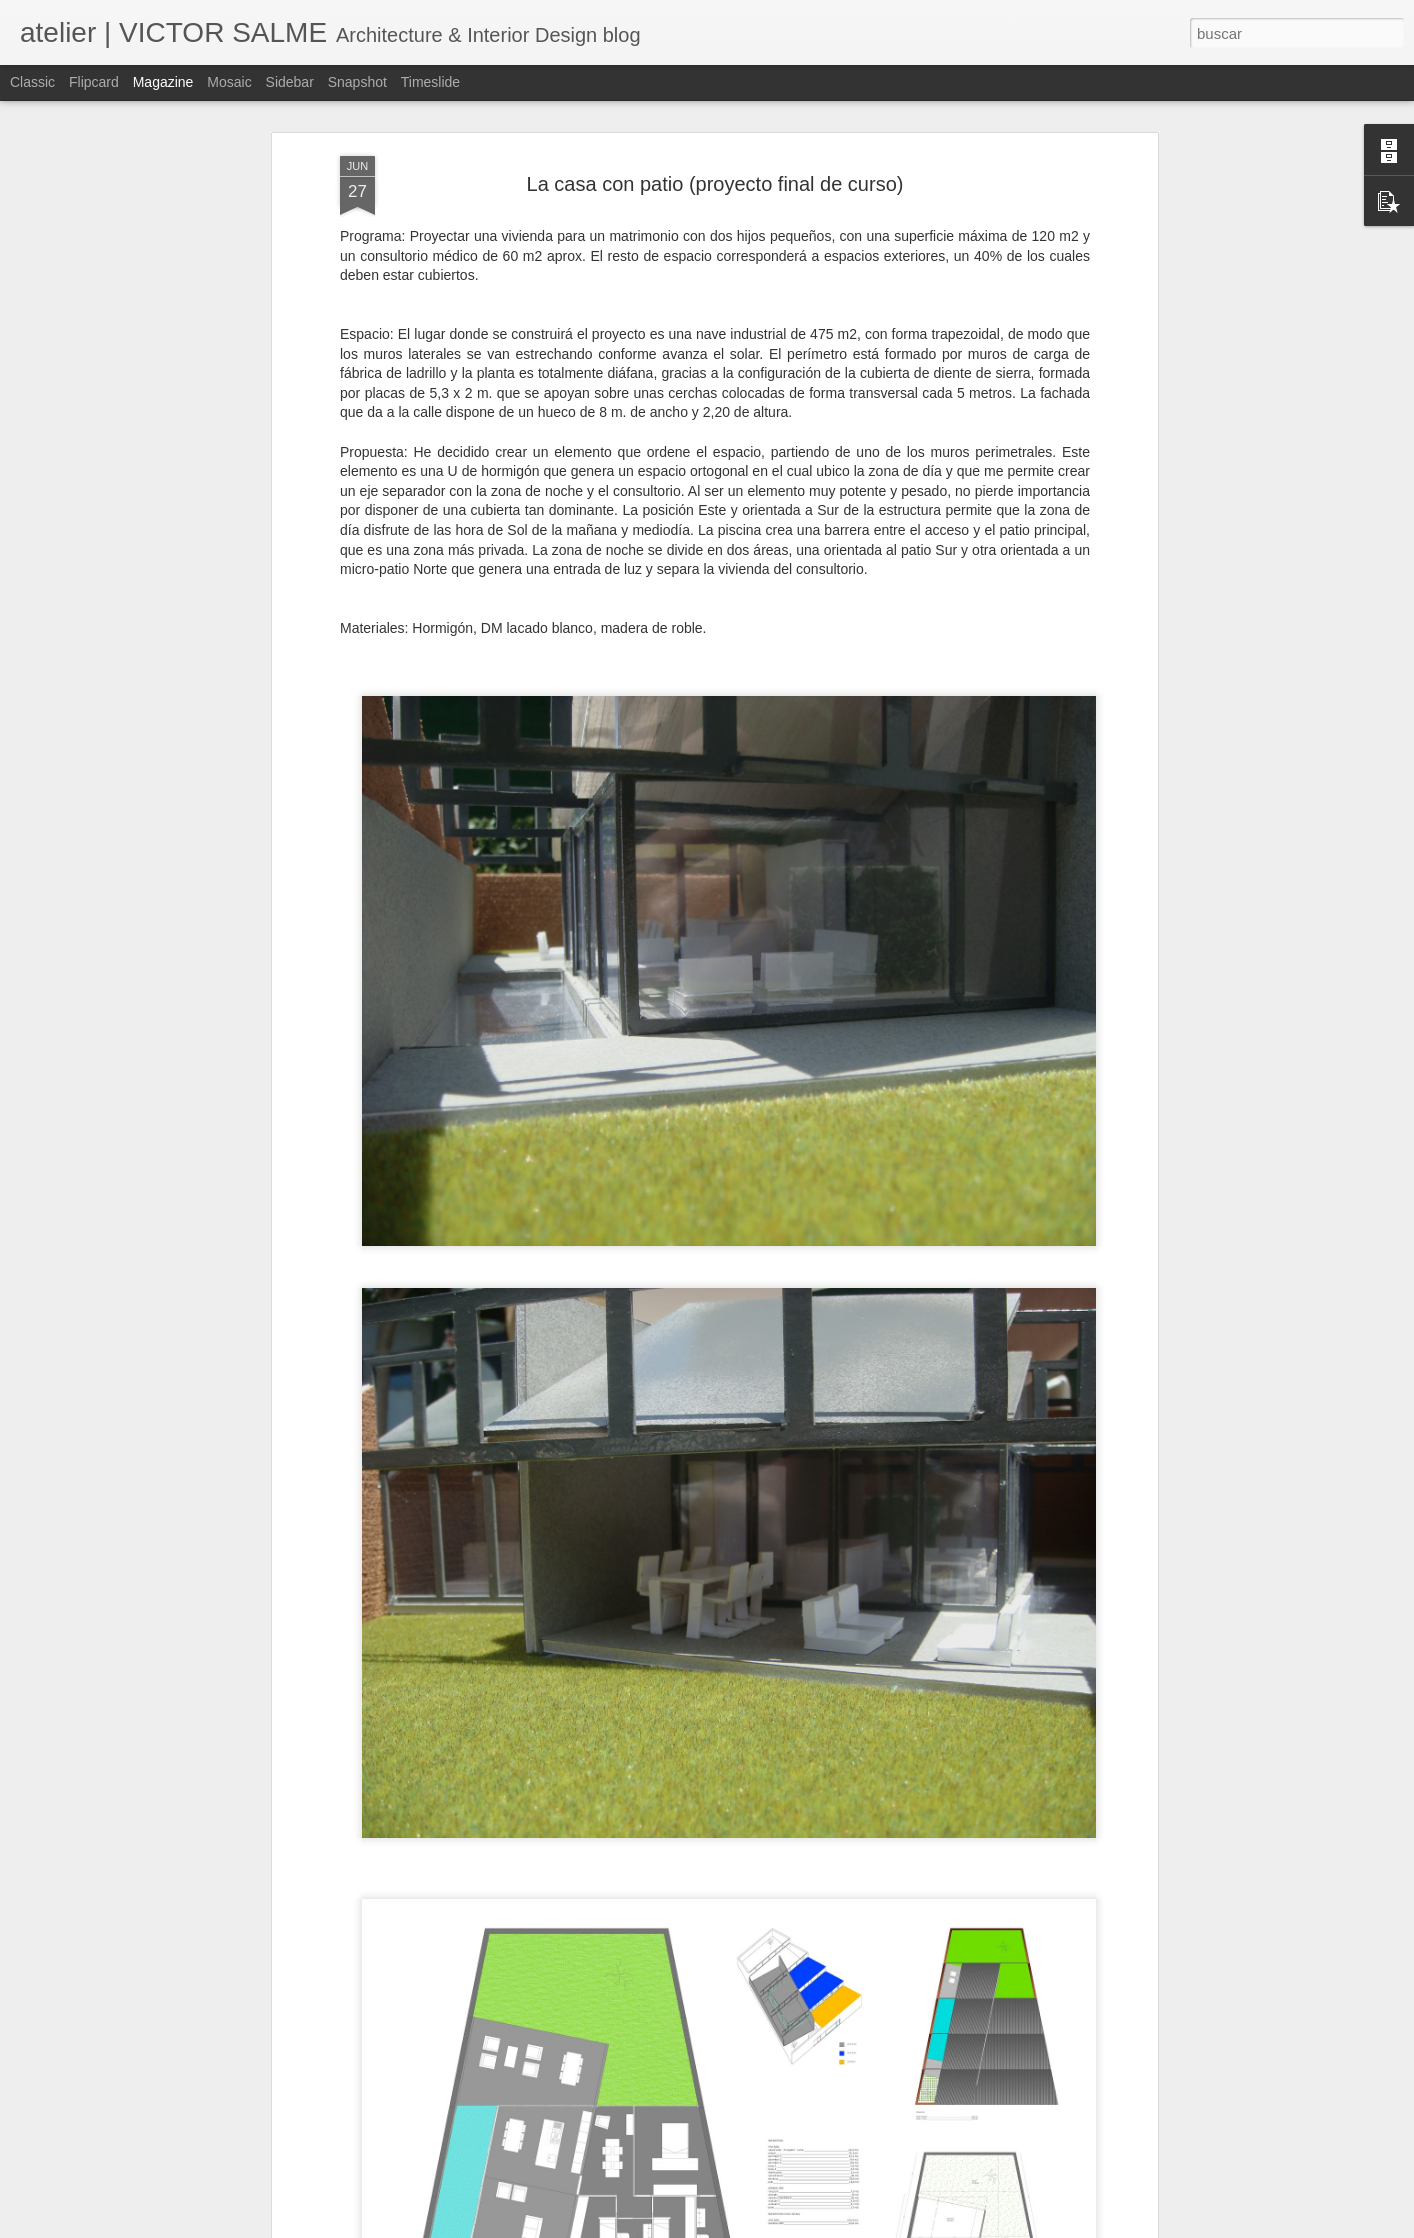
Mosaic (229, 82)
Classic (32, 82)
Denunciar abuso (851, 2227)
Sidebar (290, 82)
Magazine (163, 82)
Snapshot (357, 82)
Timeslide (430, 82)
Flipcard (94, 82)
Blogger (784, 2227)
